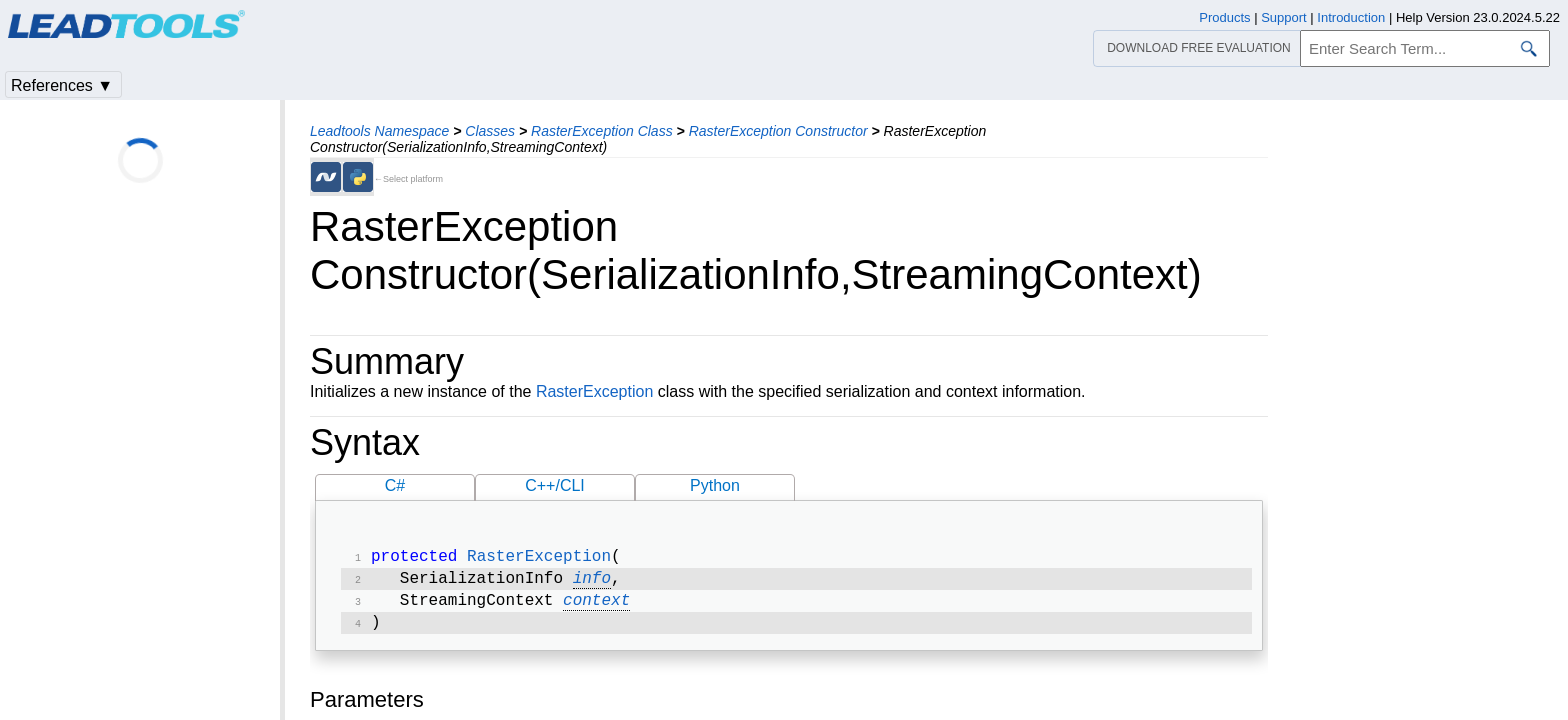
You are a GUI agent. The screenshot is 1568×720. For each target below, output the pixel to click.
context (596, 607)
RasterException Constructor (778, 131)
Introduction (1351, 17)
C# (395, 485)
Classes (490, 131)
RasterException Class (602, 131)
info (592, 583)
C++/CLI (555, 485)
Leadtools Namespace (379, 131)
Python (715, 485)
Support (1284, 17)
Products (1224, 17)
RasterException (594, 391)
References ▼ (62, 85)
